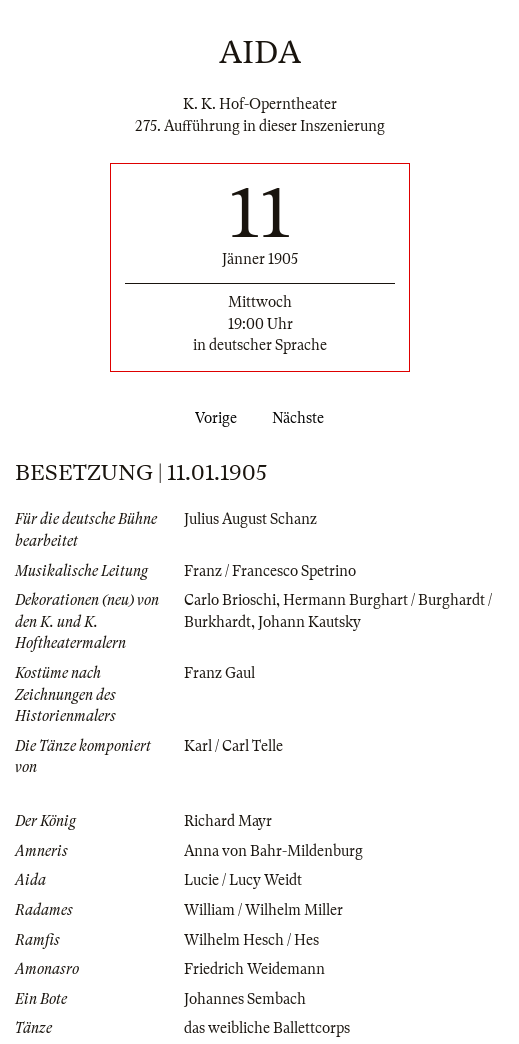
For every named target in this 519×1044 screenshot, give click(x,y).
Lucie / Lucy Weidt (243, 880)
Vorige (212, 418)
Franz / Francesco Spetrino (270, 571)
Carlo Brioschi (230, 600)
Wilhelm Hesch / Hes (251, 940)
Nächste (302, 418)
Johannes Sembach (245, 999)
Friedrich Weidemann (254, 969)
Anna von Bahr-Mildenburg (273, 851)
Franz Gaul (219, 673)
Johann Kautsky (309, 622)
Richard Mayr (228, 821)
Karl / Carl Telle (233, 746)
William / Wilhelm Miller (263, 910)
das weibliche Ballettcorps (267, 1028)
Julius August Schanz (250, 519)
